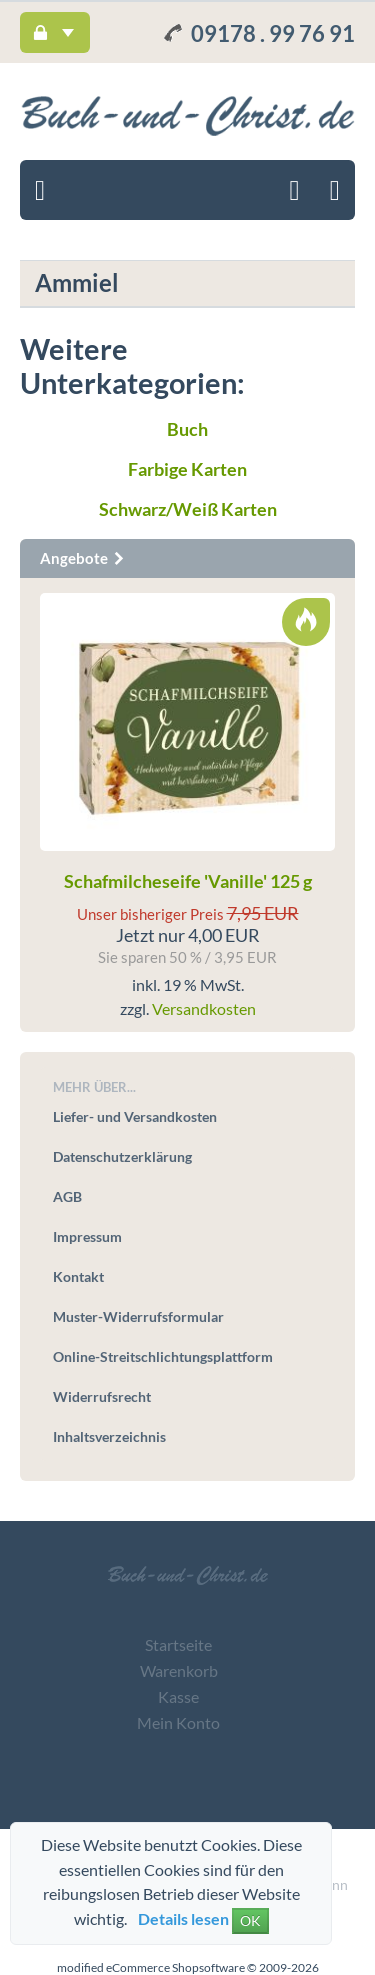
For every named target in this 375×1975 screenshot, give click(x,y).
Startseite (178, 1644)
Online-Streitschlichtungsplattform (163, 1356)
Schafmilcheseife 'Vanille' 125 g (188, 881)
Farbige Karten (187, 469)
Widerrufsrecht (102, 1396)
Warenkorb (179, 1670)
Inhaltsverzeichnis (109, 1436)
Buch (187, 429)
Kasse (178, 1696)
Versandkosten (204, 1008)
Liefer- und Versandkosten (135, 1116)
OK (250, 1920)
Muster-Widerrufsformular (138, 1316)
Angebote (83, 558)
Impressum (87, 1236)
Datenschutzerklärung (122, 1156)
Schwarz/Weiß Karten (188, 509)
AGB (67, 1196)
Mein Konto (178, 1722)
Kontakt (78, 1276)
